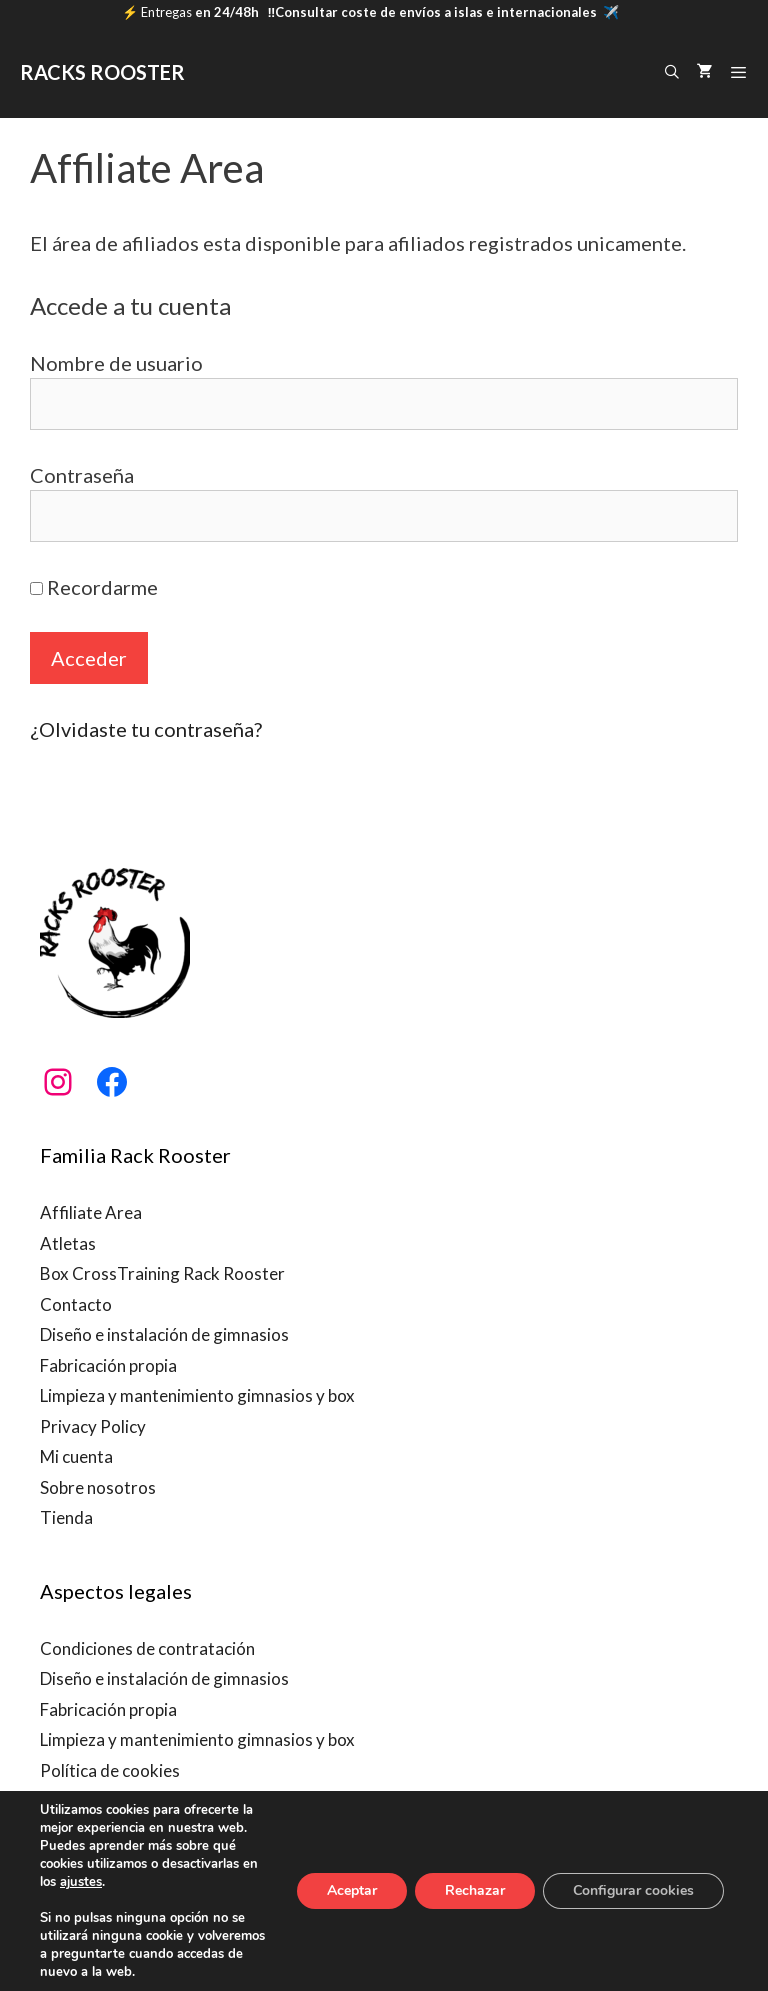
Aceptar (352, 1890)
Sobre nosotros (98, 1487)
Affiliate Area (91, 1212)
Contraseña (82, 475)
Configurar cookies (633, 1890)
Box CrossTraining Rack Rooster (162, 1273)
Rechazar (475, 1890)
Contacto (76, 1304)
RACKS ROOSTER (102, 72)
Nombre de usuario (116, 363)
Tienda (66, 1517)
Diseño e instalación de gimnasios (164, 1334)
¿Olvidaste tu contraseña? (146, 729)
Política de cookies (110, 1770)
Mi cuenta (76, 1456)
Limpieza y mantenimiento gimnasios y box (197, 1395)
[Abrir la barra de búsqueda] (672, 72)
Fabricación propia (108, 1365)
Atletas (68, 1243)
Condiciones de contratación (147, 1648)
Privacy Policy (93, 1426)
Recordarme (94, 587)
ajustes (81, 1882)
